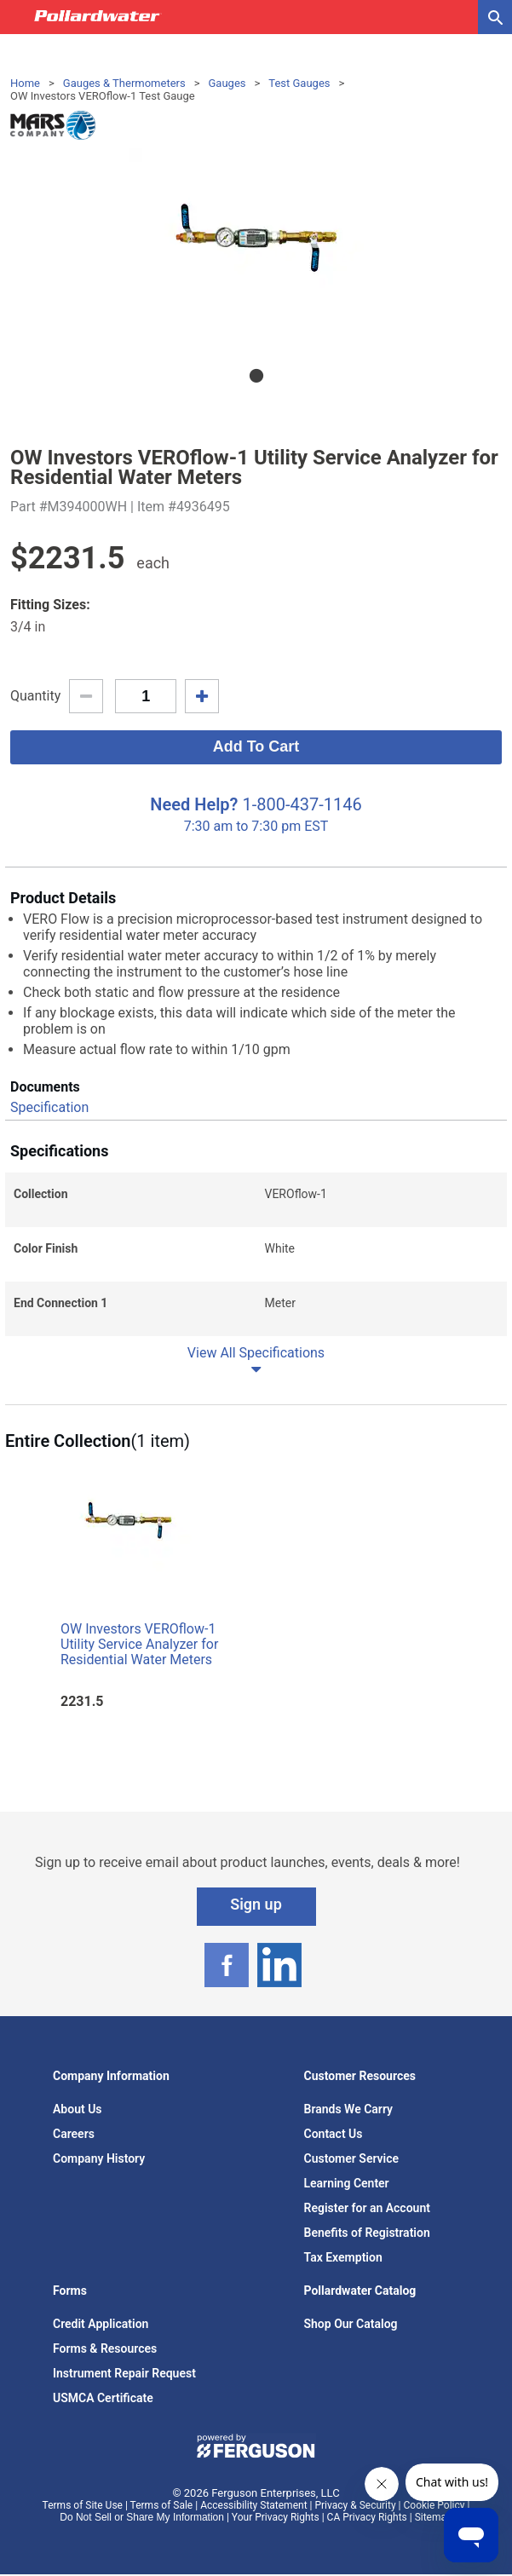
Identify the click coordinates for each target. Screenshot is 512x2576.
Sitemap (433, 2517)
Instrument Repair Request (124, 2373)
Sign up (256, 1904)
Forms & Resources (105, 2348)
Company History (99, 2158)
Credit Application (100, 2324)
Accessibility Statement (253, 2505)
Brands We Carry (349, 2109)
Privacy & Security (354, 2505)
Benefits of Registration (367, 2232)
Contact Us (333, 2134)
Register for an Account (367, 2208)
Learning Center (346, 2183)
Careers (74, 2134)
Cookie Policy (434, 2505)
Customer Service (352, 2158)
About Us (77, 2109)
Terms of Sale (161, 2505)
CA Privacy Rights (367, 2517)
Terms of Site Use (83, 2505)
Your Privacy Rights (275, 2517)
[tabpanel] (256, 247)
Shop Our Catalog (351, 2324)
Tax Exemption (343, 2257)
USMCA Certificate (103, 2398)
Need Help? (194, 804)
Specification (49, 1107)
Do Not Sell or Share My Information (142, 2517)
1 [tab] (256, 375)
